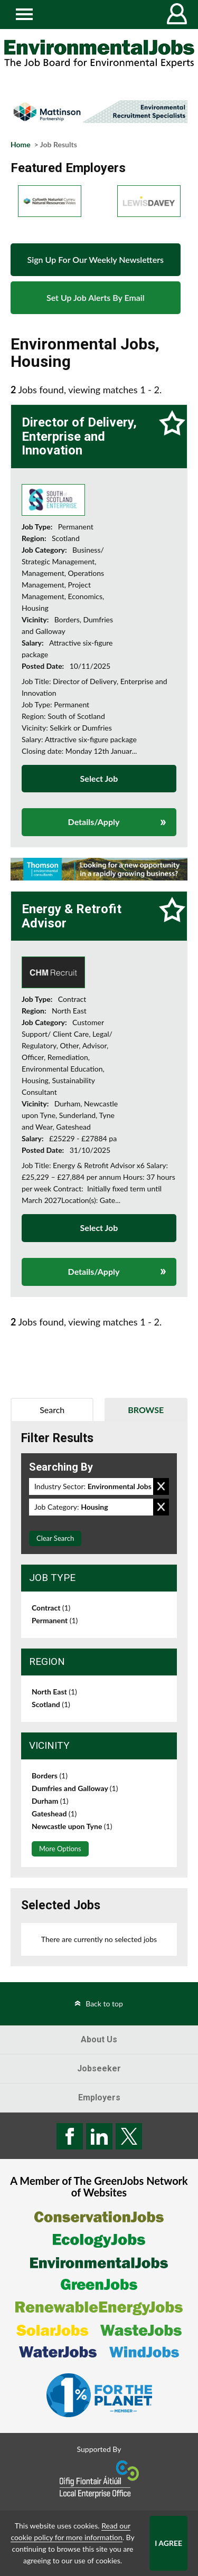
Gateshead (54, 1813)
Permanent (55, 1620)
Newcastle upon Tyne (72, 1826)
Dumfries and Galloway (75, 1788)
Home (21, 144)
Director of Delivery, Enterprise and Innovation (79, 436)
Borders (50, 1775)
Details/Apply (94, 822)
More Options (60, 1848)
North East (54, 1691)
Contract (51, 1607)
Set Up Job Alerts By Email (95, 297)
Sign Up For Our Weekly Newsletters (95, 259)
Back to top (104, 2003)
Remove (161, 1486)
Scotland (51, 1704)
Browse (146, 1410)
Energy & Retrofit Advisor (71, 916)
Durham (50, 1800)
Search (52, 1410)
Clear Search (55, 1538)
